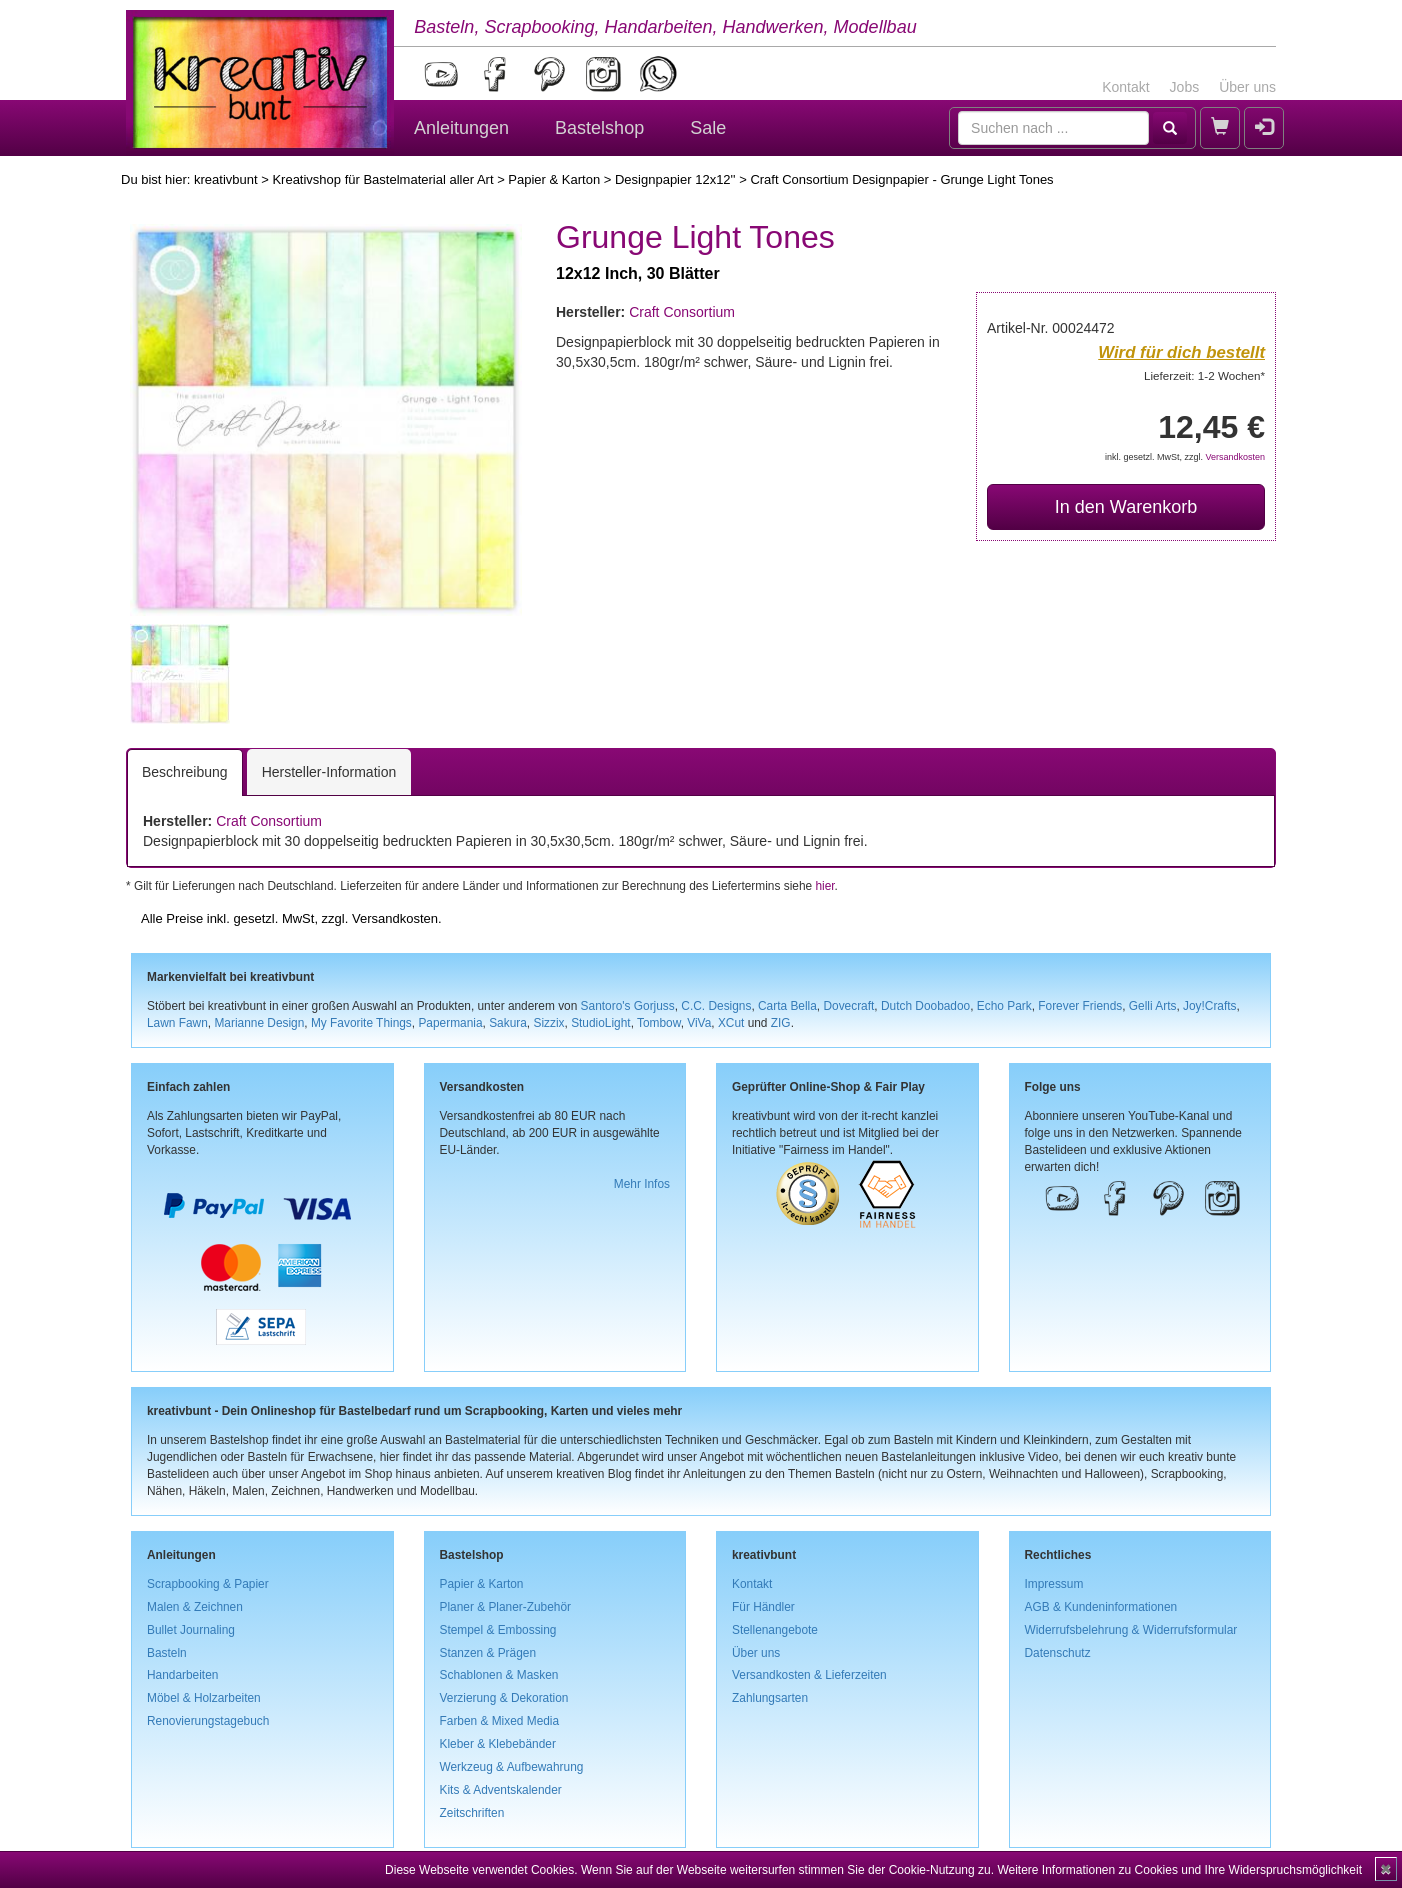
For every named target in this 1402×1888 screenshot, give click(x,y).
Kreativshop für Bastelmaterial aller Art (382, 179)
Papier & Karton (554, 179)
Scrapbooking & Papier (208, 1584)
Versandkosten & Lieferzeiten (809, 1675)
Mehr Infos (642, 1184)
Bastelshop (599, 128)
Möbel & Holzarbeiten (204, 1698)
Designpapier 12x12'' (675, 179)
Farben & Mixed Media (500, 1721)
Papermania (450, 1023)
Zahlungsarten (770, 1698)
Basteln (167, 1653)
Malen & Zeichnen (195, 1607)
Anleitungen (461, 128)
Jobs (1185, 87)
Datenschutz (1058, 1653)
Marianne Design (259, 1023)
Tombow (659, 1023)
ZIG (781, 1023)
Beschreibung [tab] (185, 772)
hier (824, 886)
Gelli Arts (1153, 1006)
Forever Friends (1080, 1006)
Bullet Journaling (191, 1630)
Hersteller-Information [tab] (329, 772)
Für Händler (763, 1607)
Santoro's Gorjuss (628, 1006)
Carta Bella (787, 1006)
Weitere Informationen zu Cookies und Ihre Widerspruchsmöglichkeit (1179, 1870)
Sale (708, 128)
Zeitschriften (472, 1813)
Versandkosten (1235, 457)
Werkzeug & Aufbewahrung (512, 1767)
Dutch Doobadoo (925, 1006)
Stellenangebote (775, 1630)
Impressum (1054, 1584)
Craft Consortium (682, 312)
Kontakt (1125, 87)
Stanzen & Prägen (488, 1653)
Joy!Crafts (1210, 1006)
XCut (731, 1023)
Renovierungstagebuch (208, 1721)
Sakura (508, 1023)
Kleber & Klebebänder (498, 1744)
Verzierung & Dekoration (504, 1698)
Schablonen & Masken (499, 1675)
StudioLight (601, 1023)
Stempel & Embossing (498, 1630)
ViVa (699, 1023)
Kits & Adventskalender (501, 1790)
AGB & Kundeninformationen (1101, 1607)
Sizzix (548, 1023)
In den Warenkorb (1126, 507)
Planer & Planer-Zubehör (506, 1607)
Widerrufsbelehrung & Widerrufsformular (1131, 1630)
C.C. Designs (716, 1006)
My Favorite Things (361, 1023)
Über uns (1247, 87)
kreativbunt (226, 179)
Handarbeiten (182, 1675)
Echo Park (1004, 1006)
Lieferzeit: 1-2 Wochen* (1204, 375)
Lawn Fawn (177, 1023)
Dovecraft (848, 1006)
